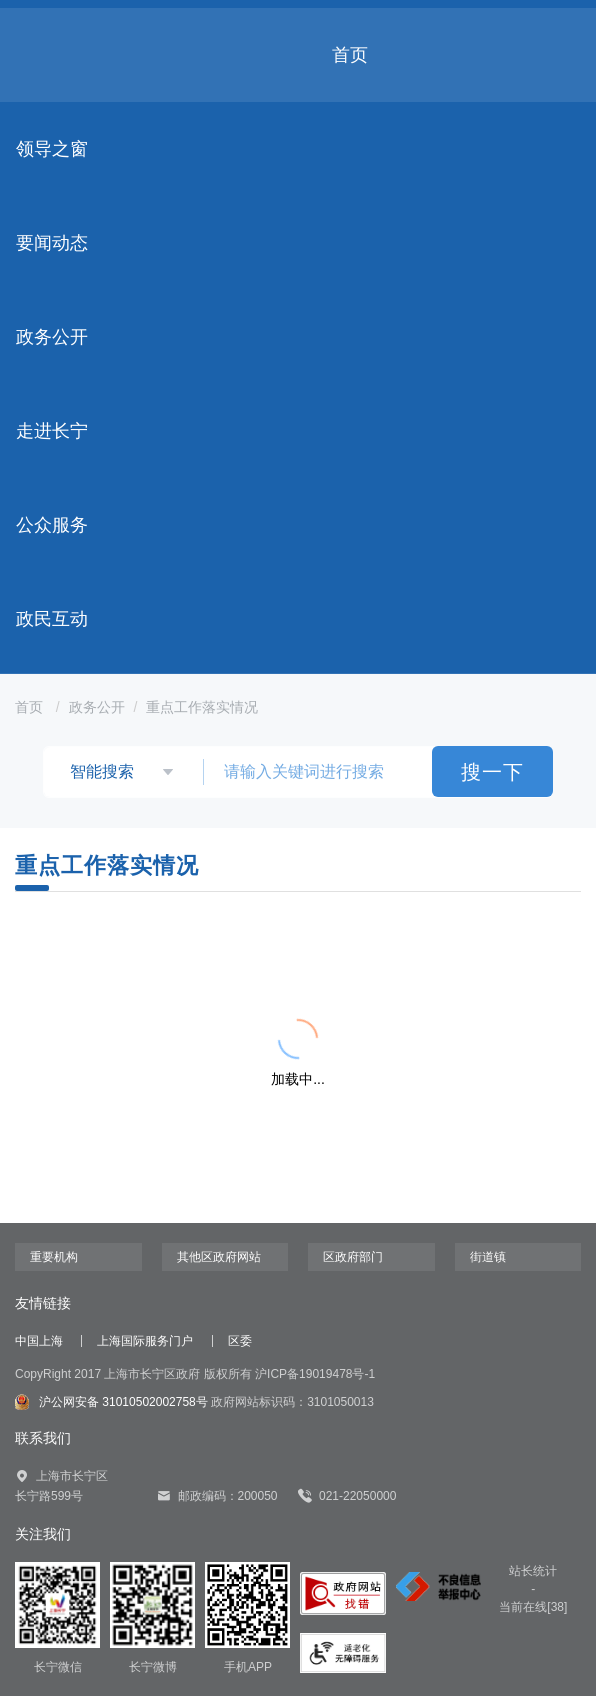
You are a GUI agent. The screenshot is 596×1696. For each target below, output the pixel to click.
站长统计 (533, 1571)
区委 (240, 1341)
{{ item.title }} (116, 962)
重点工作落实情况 (202, 707)
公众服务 (52, 525)
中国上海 (39, 1341)
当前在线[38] (533, 1607)
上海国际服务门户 (145, 1341)
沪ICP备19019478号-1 (315, 1374)
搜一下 (492, 772)
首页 (350, 55)
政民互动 (52, 619)
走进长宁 (52, 431)
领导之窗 (52, 149)
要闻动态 (52, 243)
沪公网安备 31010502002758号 (111, 1402)
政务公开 (52, 337)
